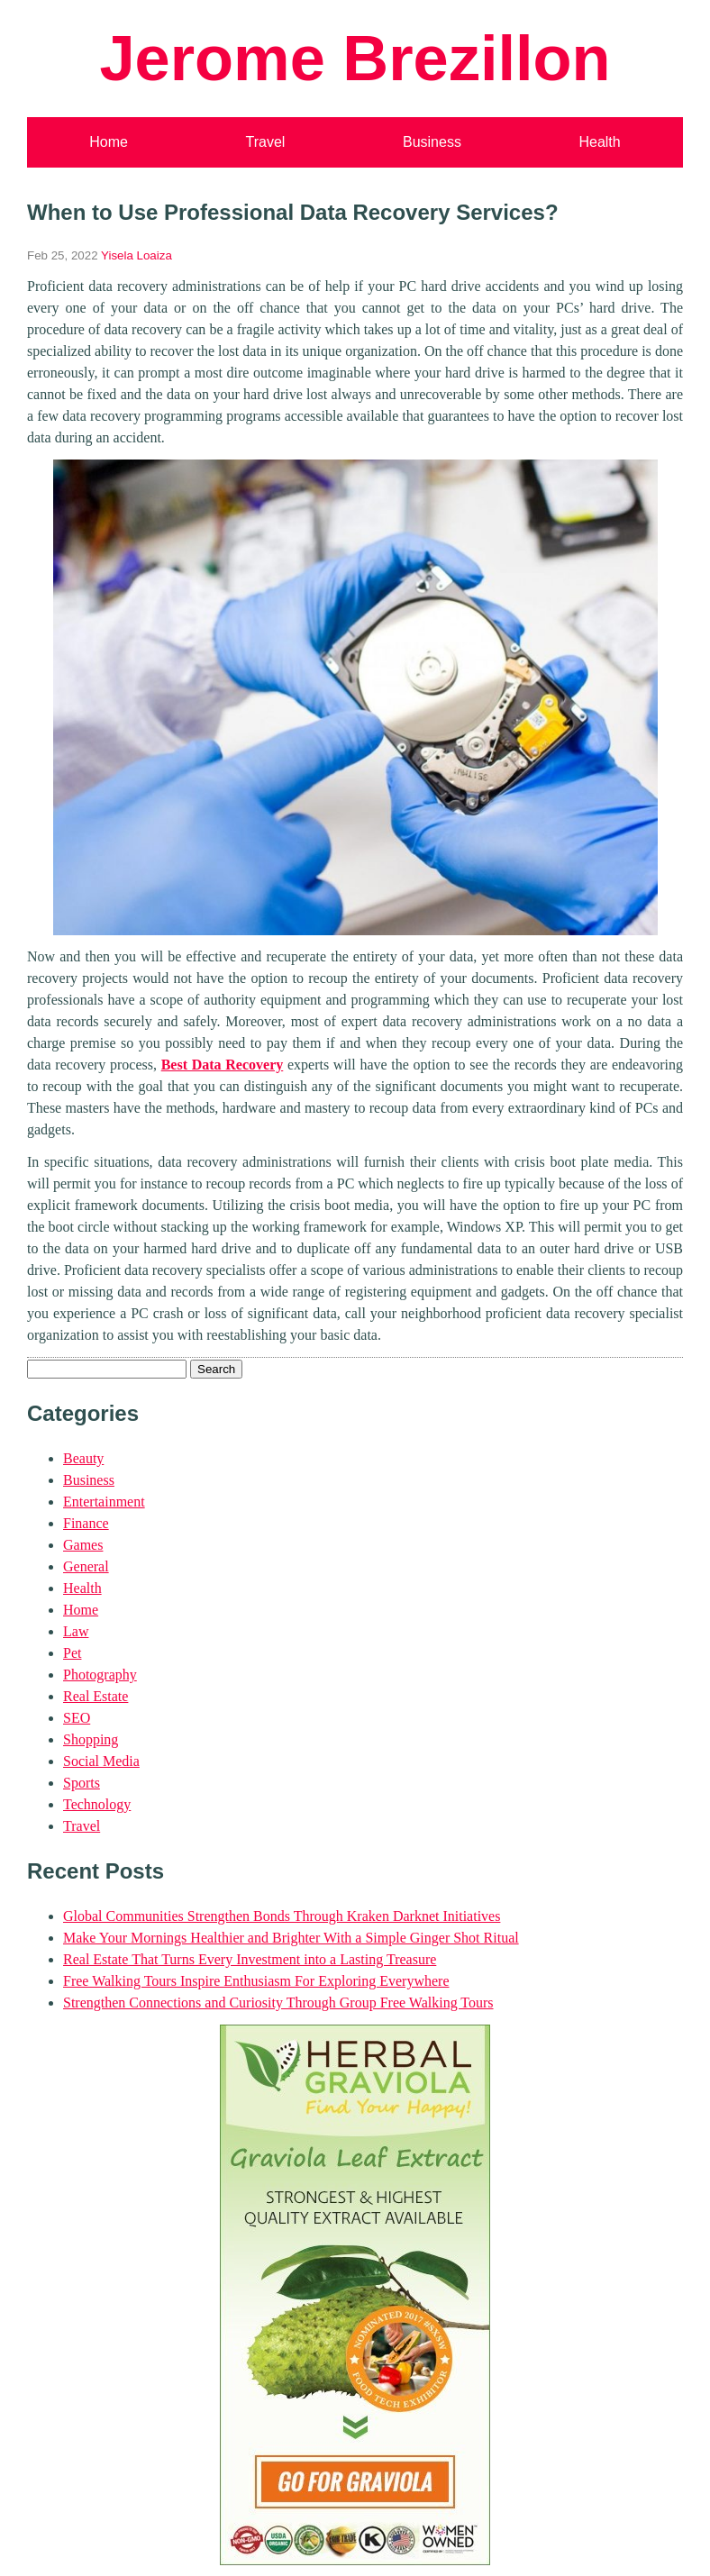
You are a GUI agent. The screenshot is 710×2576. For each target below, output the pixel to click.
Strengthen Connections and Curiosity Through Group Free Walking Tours (278, 2002)
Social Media (101, 1761)
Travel (266, 142)
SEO (76, 1717)
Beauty (83, 1458)
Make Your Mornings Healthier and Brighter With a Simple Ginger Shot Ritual (291, 1937)
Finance (86, 1523)
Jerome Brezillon (354, 58)
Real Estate (95, 1696)
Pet (72, 1653)
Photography (100, 1674)
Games (83, 1544)
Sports (81, 1782)
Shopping (90, 1739)
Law (75, 1631)
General (86, 1566)
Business (432, 142)
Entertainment (104, 1501)
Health (599, 142)
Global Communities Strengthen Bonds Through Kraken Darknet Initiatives (281, 1916)
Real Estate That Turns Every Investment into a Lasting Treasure (249, 1959)
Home (108, 142)
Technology (97, 1804)
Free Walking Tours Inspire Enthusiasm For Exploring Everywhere (256, 1981)
